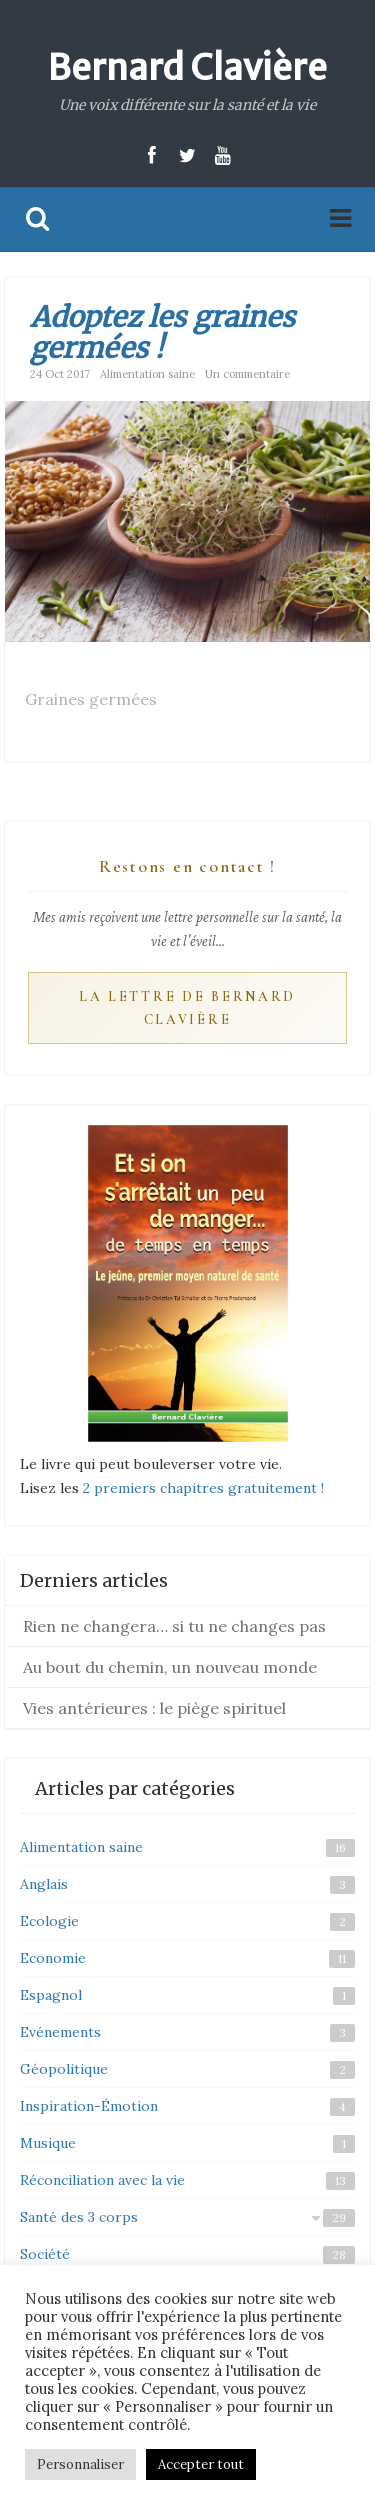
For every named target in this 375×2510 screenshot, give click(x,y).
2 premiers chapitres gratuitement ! (203, 1488)
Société (45, 2254)
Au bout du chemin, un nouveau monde (170, 1667)
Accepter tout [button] (201, 2464)
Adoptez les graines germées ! (162, 332)
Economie (53, 1958)
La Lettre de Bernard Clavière (187, 1008)
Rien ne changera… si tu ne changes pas (174, 1626)
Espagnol (51, 1995)
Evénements (60, 2032)
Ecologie (49, 1921)
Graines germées (91, 699)
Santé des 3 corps (79, 2217)
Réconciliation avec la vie (102, 2180)
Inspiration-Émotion (89, 2106)
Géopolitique (64, 2069)
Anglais (44, 1884)
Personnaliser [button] (80, 2464)
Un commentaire (247, 374)
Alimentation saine (147, 374)
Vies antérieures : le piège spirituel (154, 1708)
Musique (48, 2143)
